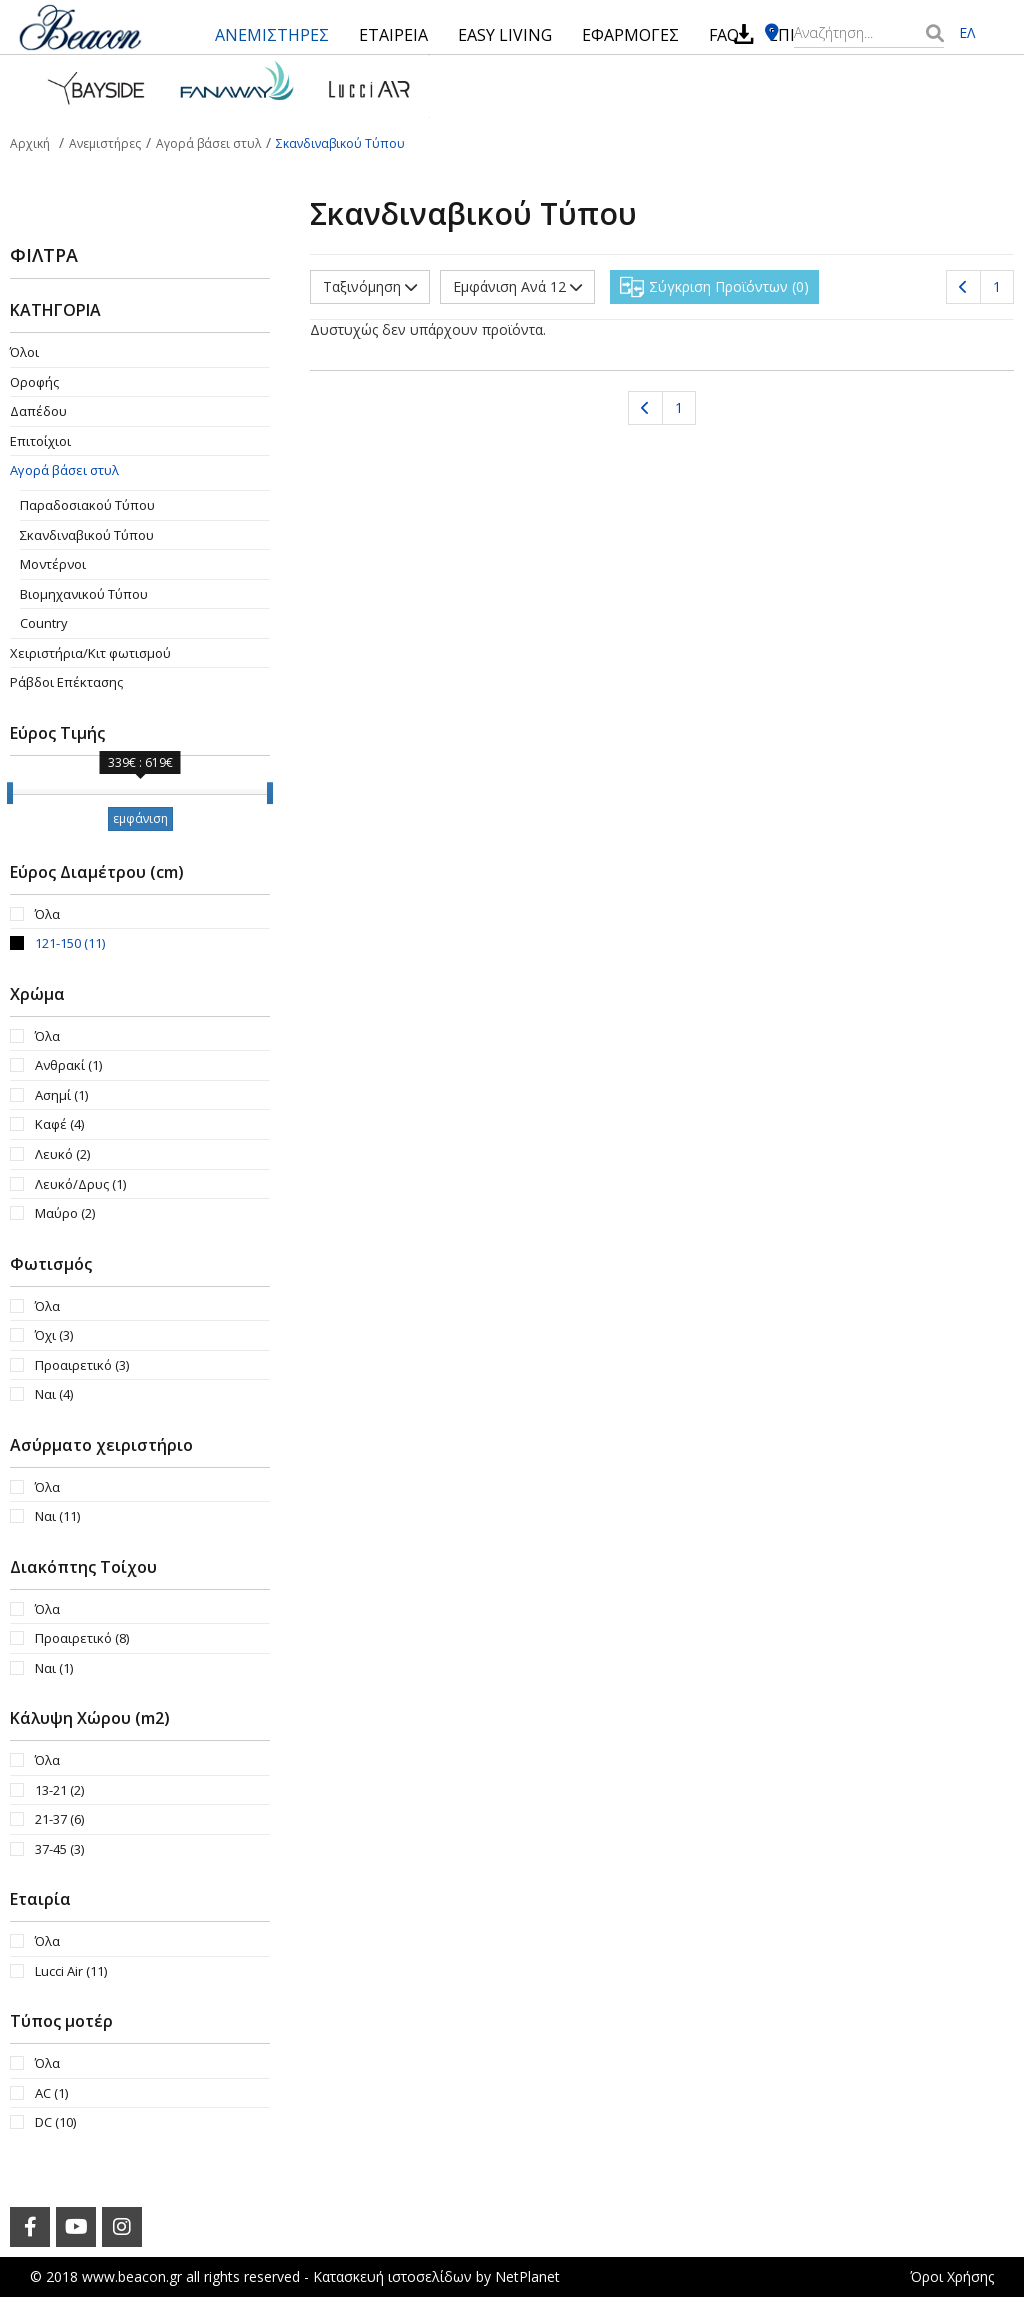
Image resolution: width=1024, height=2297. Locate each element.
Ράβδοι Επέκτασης (66, 682)
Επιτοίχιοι (40, 441)
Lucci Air (71, 1971)
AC (51, 2093)
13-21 (59, 1790)
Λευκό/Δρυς (80, 1184)
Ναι (54, 1394)
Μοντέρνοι (53, 564)
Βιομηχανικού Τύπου (84, 594)
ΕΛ (967, 32)
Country (44, 623)
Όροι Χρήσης (952, 2276)
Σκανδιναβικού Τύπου (87, 535)
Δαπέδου (38, 411)
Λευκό (62, 1154)
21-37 (59, 1819)
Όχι (54, 1335)
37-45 (59, 1849)
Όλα (47, 914)
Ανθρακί (68, 1065)
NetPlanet (527, 2276)
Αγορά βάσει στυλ (64, 470)
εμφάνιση (140, 818)
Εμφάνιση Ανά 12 (517, 286)
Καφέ (59, 1124)
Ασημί (61, 1095)
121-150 (70, 943)
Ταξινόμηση (370, 286)
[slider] (10, 793)
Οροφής (34, 382)
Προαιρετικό (82, 1365)
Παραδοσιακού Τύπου (87, 505)
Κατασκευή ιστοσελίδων (392, 2276)
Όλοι (24, 352)
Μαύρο (65, 1213)
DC (55, 2122)
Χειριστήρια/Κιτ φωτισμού (90, 653)
